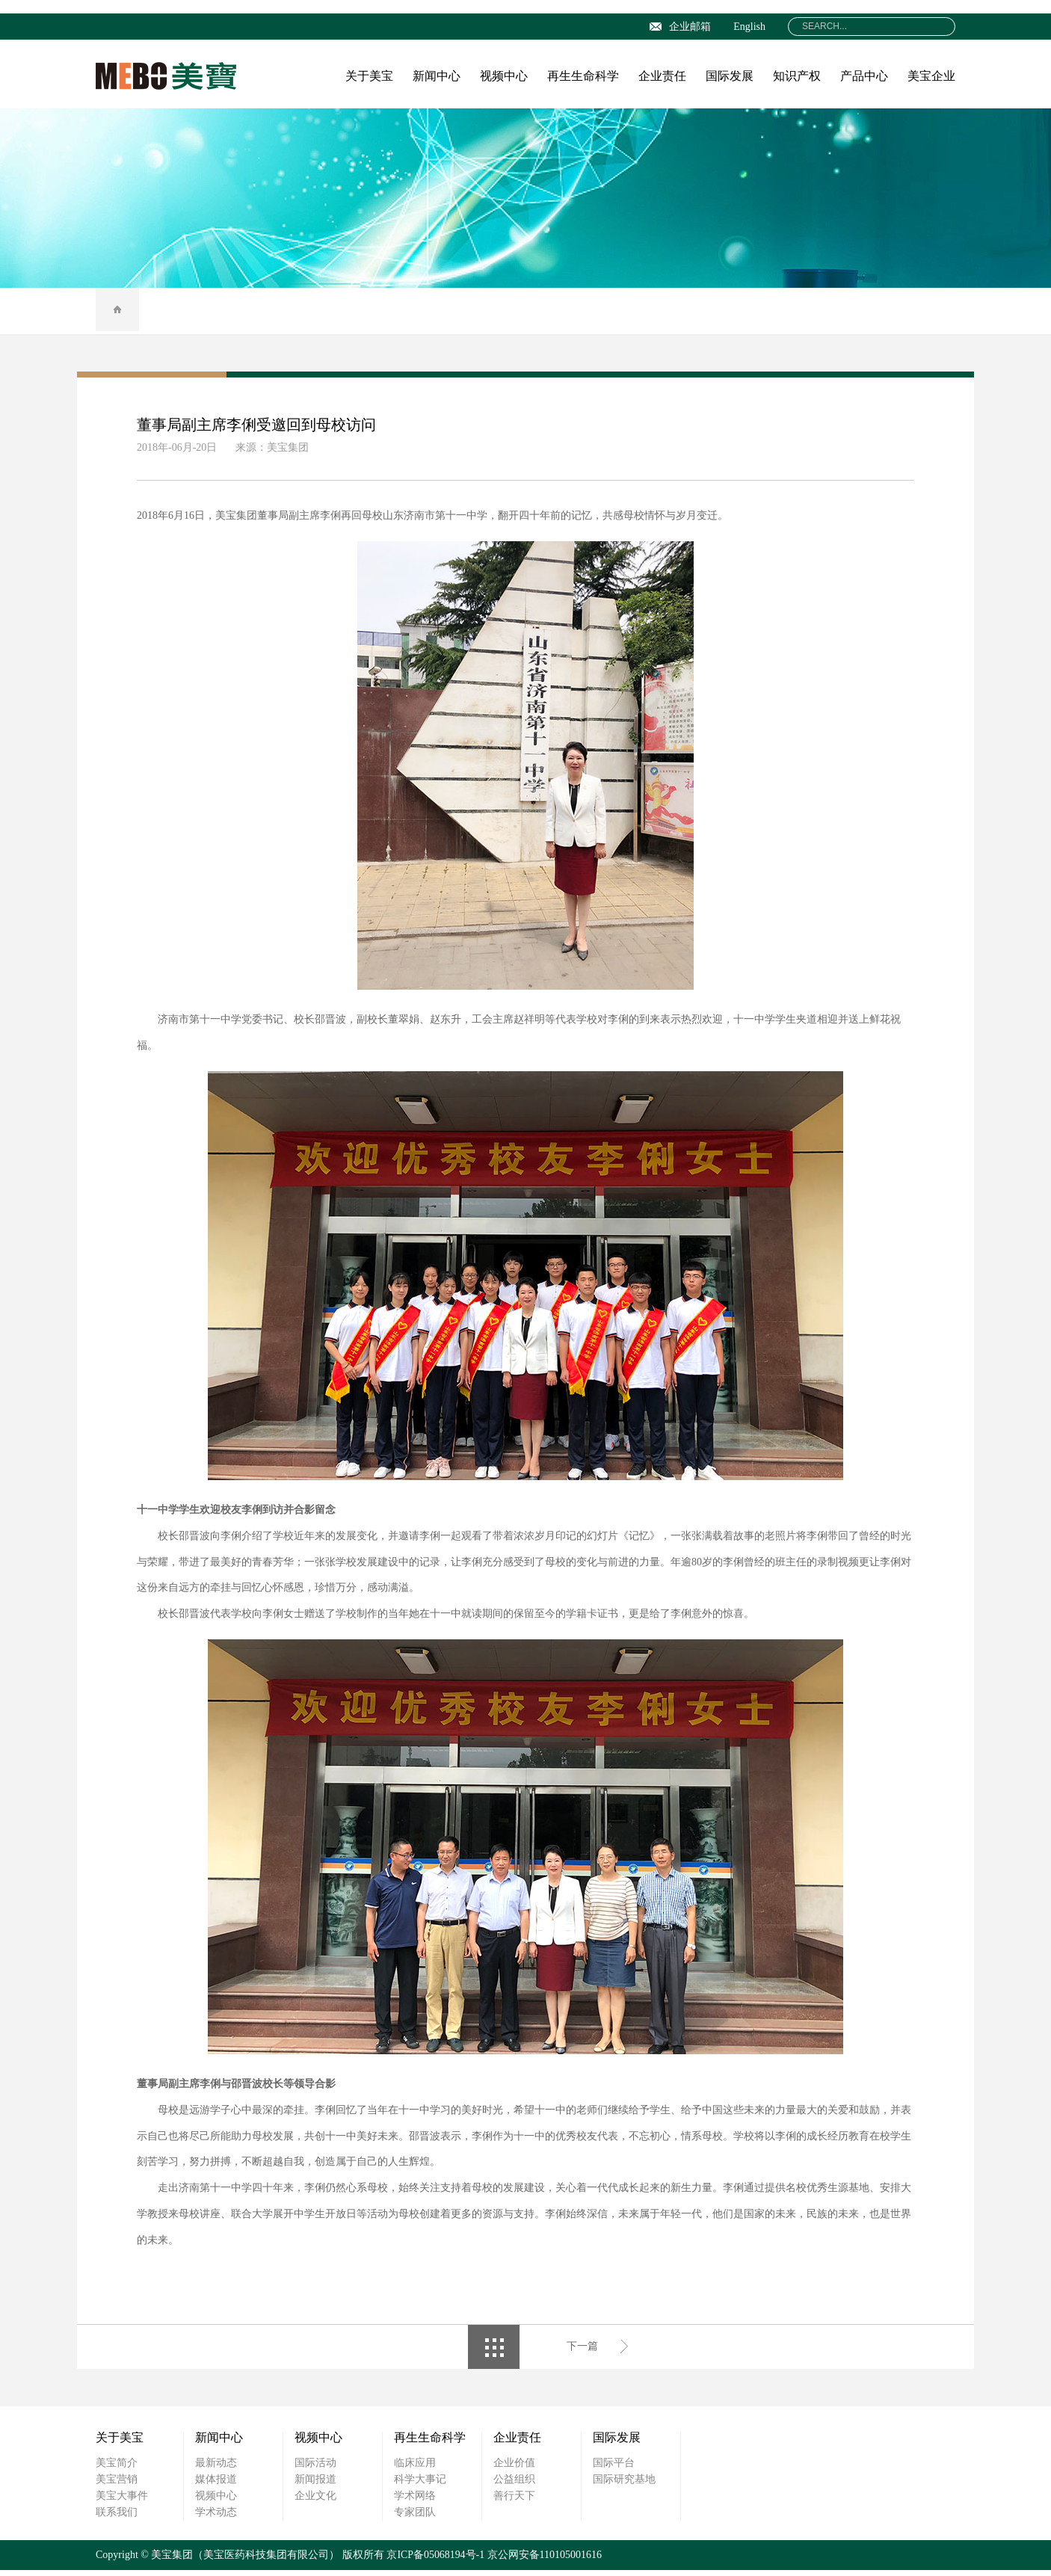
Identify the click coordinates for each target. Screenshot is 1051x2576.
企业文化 (315, 2501)
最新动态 (216, 2468)
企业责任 (662, 76)
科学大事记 (420, 2485)
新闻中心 (436, 76)
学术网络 (415, 2501)
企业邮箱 (680, 26)
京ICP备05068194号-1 (435, 2560)
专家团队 (415, 2518)
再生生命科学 (583, 76)
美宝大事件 (122, 2501)
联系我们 (117, 2518)
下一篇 (582, 2352)
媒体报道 (216, 2485)
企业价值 (514, 2468)
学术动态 (216, 2518)
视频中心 (504, 76)
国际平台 (614, 2468)
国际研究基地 (624, 2485)
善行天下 (514, 2501)
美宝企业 (931, 76)
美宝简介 (117, 2468)
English (749, 26)
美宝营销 (117, 2485)
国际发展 (729, 76)
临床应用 (415, 2468)
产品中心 (864, 76)
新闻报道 (315, 2485)
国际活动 (315, 2468)
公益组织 (514, 2485)
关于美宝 (369, 76)
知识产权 (797, 76)
